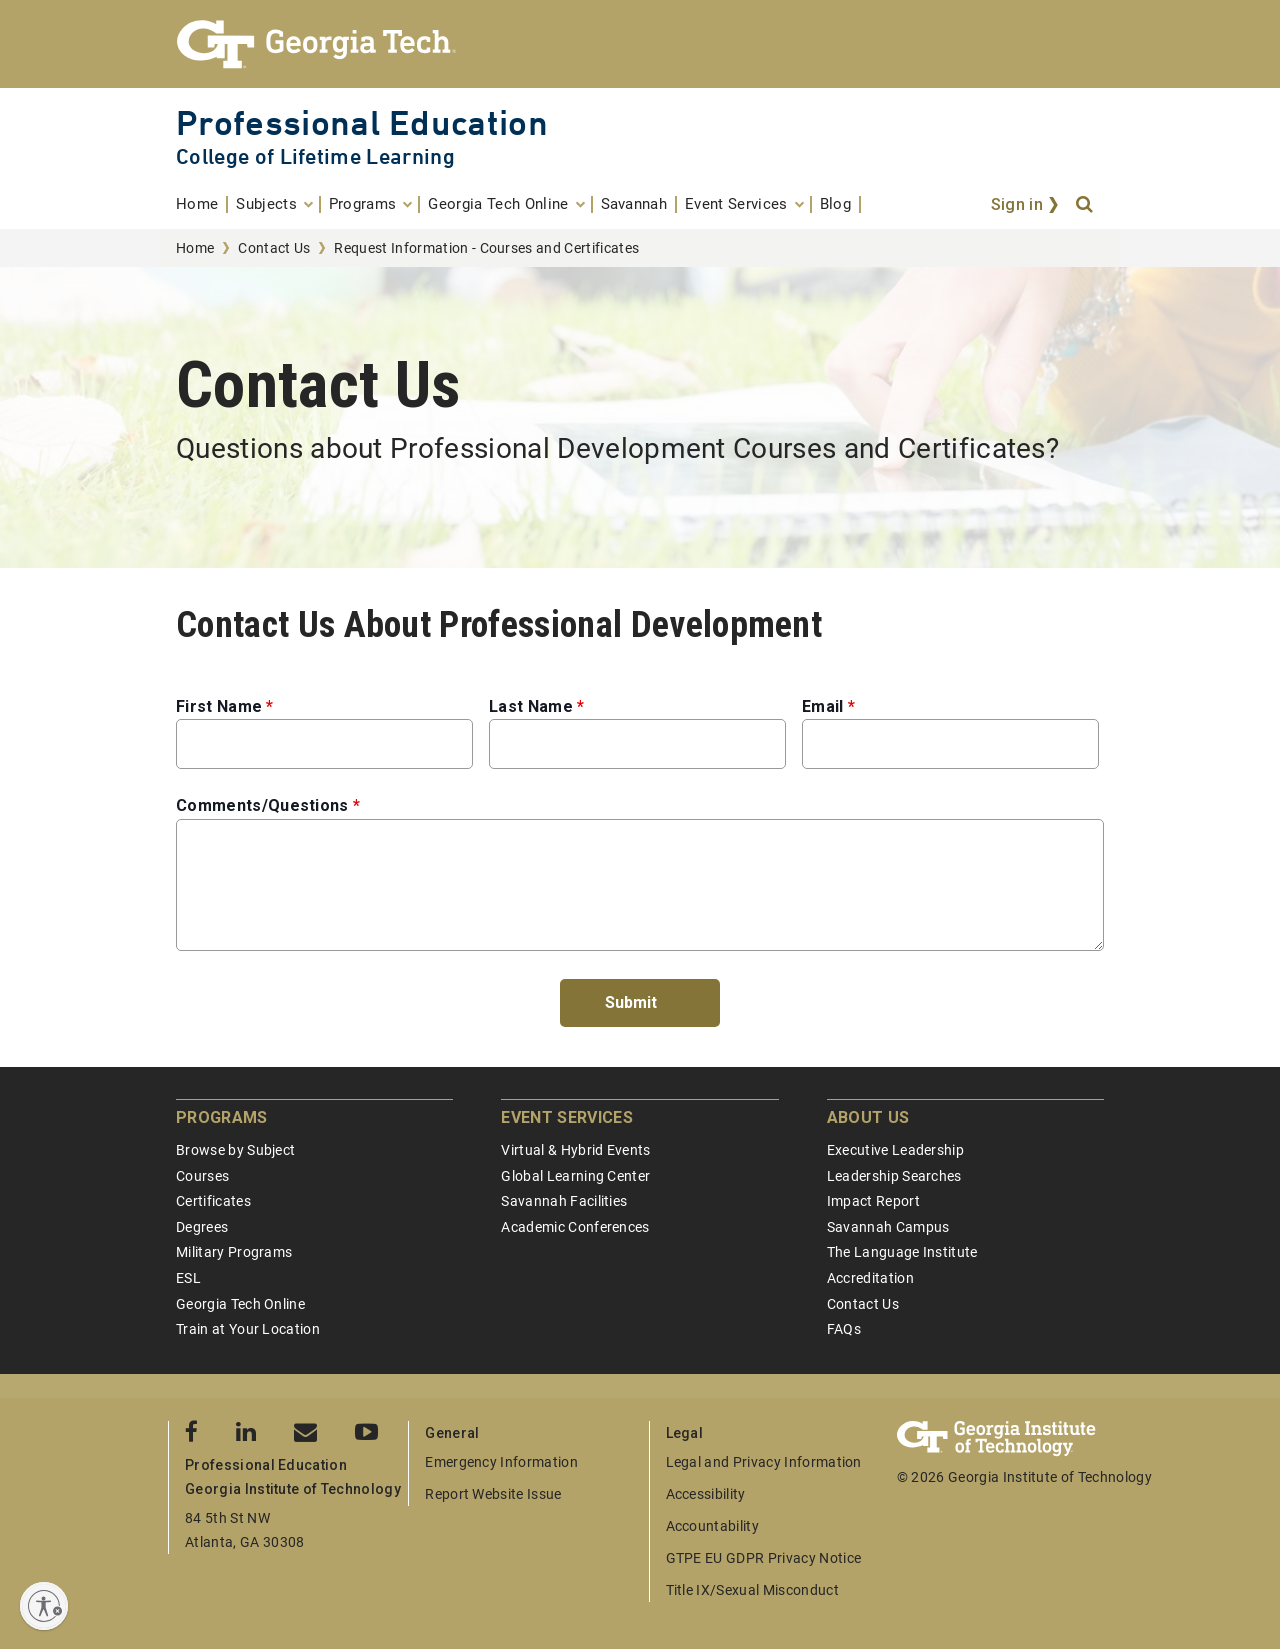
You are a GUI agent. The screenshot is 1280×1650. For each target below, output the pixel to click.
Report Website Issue (493, 1494)
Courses (202, 1176)
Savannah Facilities (564, 1201)
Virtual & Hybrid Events (575, 1150)
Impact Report (873, 1201)
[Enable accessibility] (44, 1606)
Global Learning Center (575, 1176)
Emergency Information (501, 1462)
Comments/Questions (262, 805)
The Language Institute (902, 1252)
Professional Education (362, 122)
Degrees (202, 1227)
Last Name (531, 706)
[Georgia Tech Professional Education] (640, 44)
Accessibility (706, 1494)
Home (195, 248)
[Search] (1086, 205)
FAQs (844, 1329)
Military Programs (234, 1252)
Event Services (566, 1117)
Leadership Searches (894, 1176)
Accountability (712, 1526)
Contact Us (274, 248)
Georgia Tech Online (240, 1304)
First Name (219, 706)
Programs (222, 1117)
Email (823, 706)
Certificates (213, 1201)
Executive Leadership (895, 1150)
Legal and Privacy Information (764, 1462)
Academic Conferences (575, 1227)
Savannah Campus (888, 1227)
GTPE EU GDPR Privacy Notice (764, 1558)
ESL (188, 1278)
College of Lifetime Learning (315, 156)
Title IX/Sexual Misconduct (752, 1590)
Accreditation (870, 1278)
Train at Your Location (248, 1329)
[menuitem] (202, 204)
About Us (868, 1117)
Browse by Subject (235, 1150)
